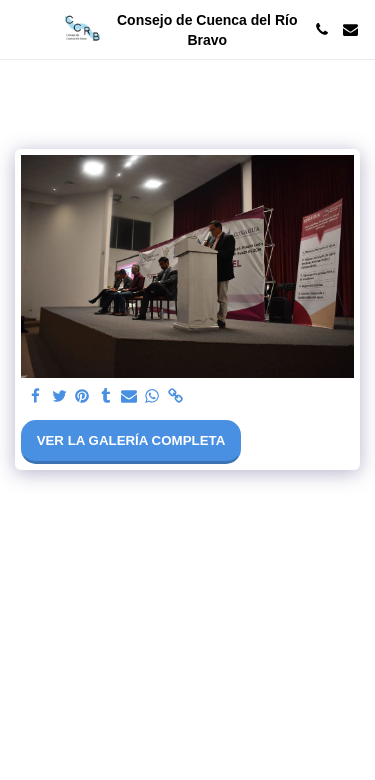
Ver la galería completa (131, 440)
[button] (22, 29)
